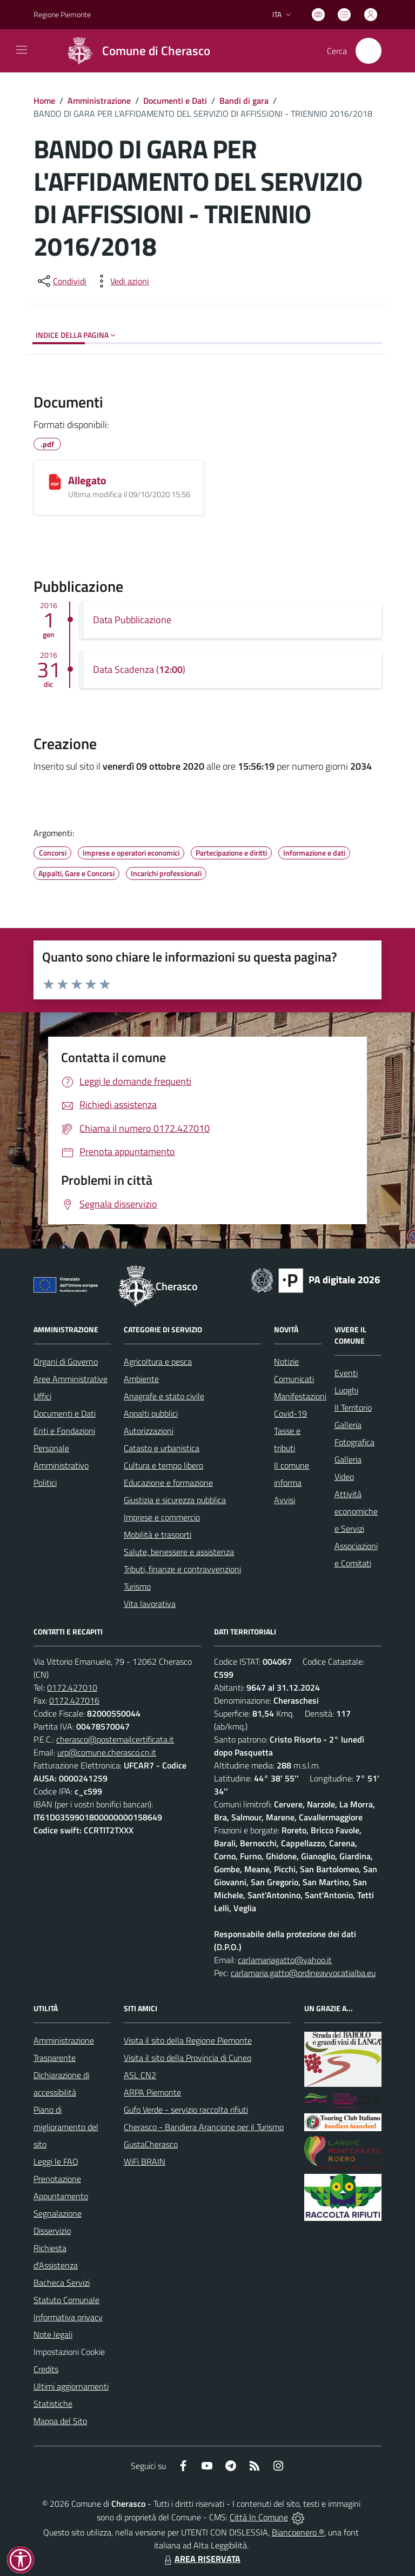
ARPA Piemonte (152, 2092)
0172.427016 (74, 1700)
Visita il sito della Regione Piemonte (188, 2040)
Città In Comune (259, 2517)
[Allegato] (55, 481)
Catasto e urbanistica (161, 1448)
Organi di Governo (66, 1361)
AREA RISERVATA (201, 2558)
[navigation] (21, 49)
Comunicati (294, 1378)
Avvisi (284, 1499)
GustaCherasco (151, 2144)
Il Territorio (353, 1407)
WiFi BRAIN (144, 2161)
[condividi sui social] (61, 281)
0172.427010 (72, 1687)
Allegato (87, 480)
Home (44, 100)
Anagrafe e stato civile (164, 1396)
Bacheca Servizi (62, 2282)
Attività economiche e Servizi (356, 1511)
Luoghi (346, 1390)
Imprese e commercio (162, 1517)
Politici (45, 1482)
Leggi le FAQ (56, 2161)
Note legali (53, 2334)
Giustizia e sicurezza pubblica (175, 1499)
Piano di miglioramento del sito (66, 2127)
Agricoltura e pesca (158, 1361)
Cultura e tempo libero (163, 1465)
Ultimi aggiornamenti (71, 2386)
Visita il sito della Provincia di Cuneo (187, 2057)
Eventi (346, 1372)
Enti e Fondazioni (64, 1430)
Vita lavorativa (150, 1603)
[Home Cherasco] (134, 50)
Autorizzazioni (148, 1430)
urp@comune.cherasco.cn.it (106, 1752)
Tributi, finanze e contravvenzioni (182, 1569)
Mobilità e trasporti (157, 1534)
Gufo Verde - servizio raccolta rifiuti (186, 2109)
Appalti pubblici (151, 1413)
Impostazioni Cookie (69, 2351)
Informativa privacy (68, 2317)
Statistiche (53, 2403)
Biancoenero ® (298, 2532)
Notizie (286, 1361)
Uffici (42, 1396)
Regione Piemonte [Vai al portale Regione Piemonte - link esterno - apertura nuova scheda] (62, 14)
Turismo (137, 1586)
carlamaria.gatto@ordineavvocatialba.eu (303, 1972)
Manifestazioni (300, 1396)
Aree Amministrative (71, 1378)
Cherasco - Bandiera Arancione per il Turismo (204, 2126)
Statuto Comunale (66, 2299)
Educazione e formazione (168, 1482)
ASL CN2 (140, 2074)
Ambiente (141, 1378)
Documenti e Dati (175, 100)
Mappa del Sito (60, 2420)
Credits (46, 2369)
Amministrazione (99, 100)
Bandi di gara (244, 100)
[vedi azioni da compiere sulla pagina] (121, 281)
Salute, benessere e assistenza (179, 1551)
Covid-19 (290, 1413)
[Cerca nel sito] (368, 51)
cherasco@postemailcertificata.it (115, 1739)
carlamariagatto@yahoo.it (285, 1959)
